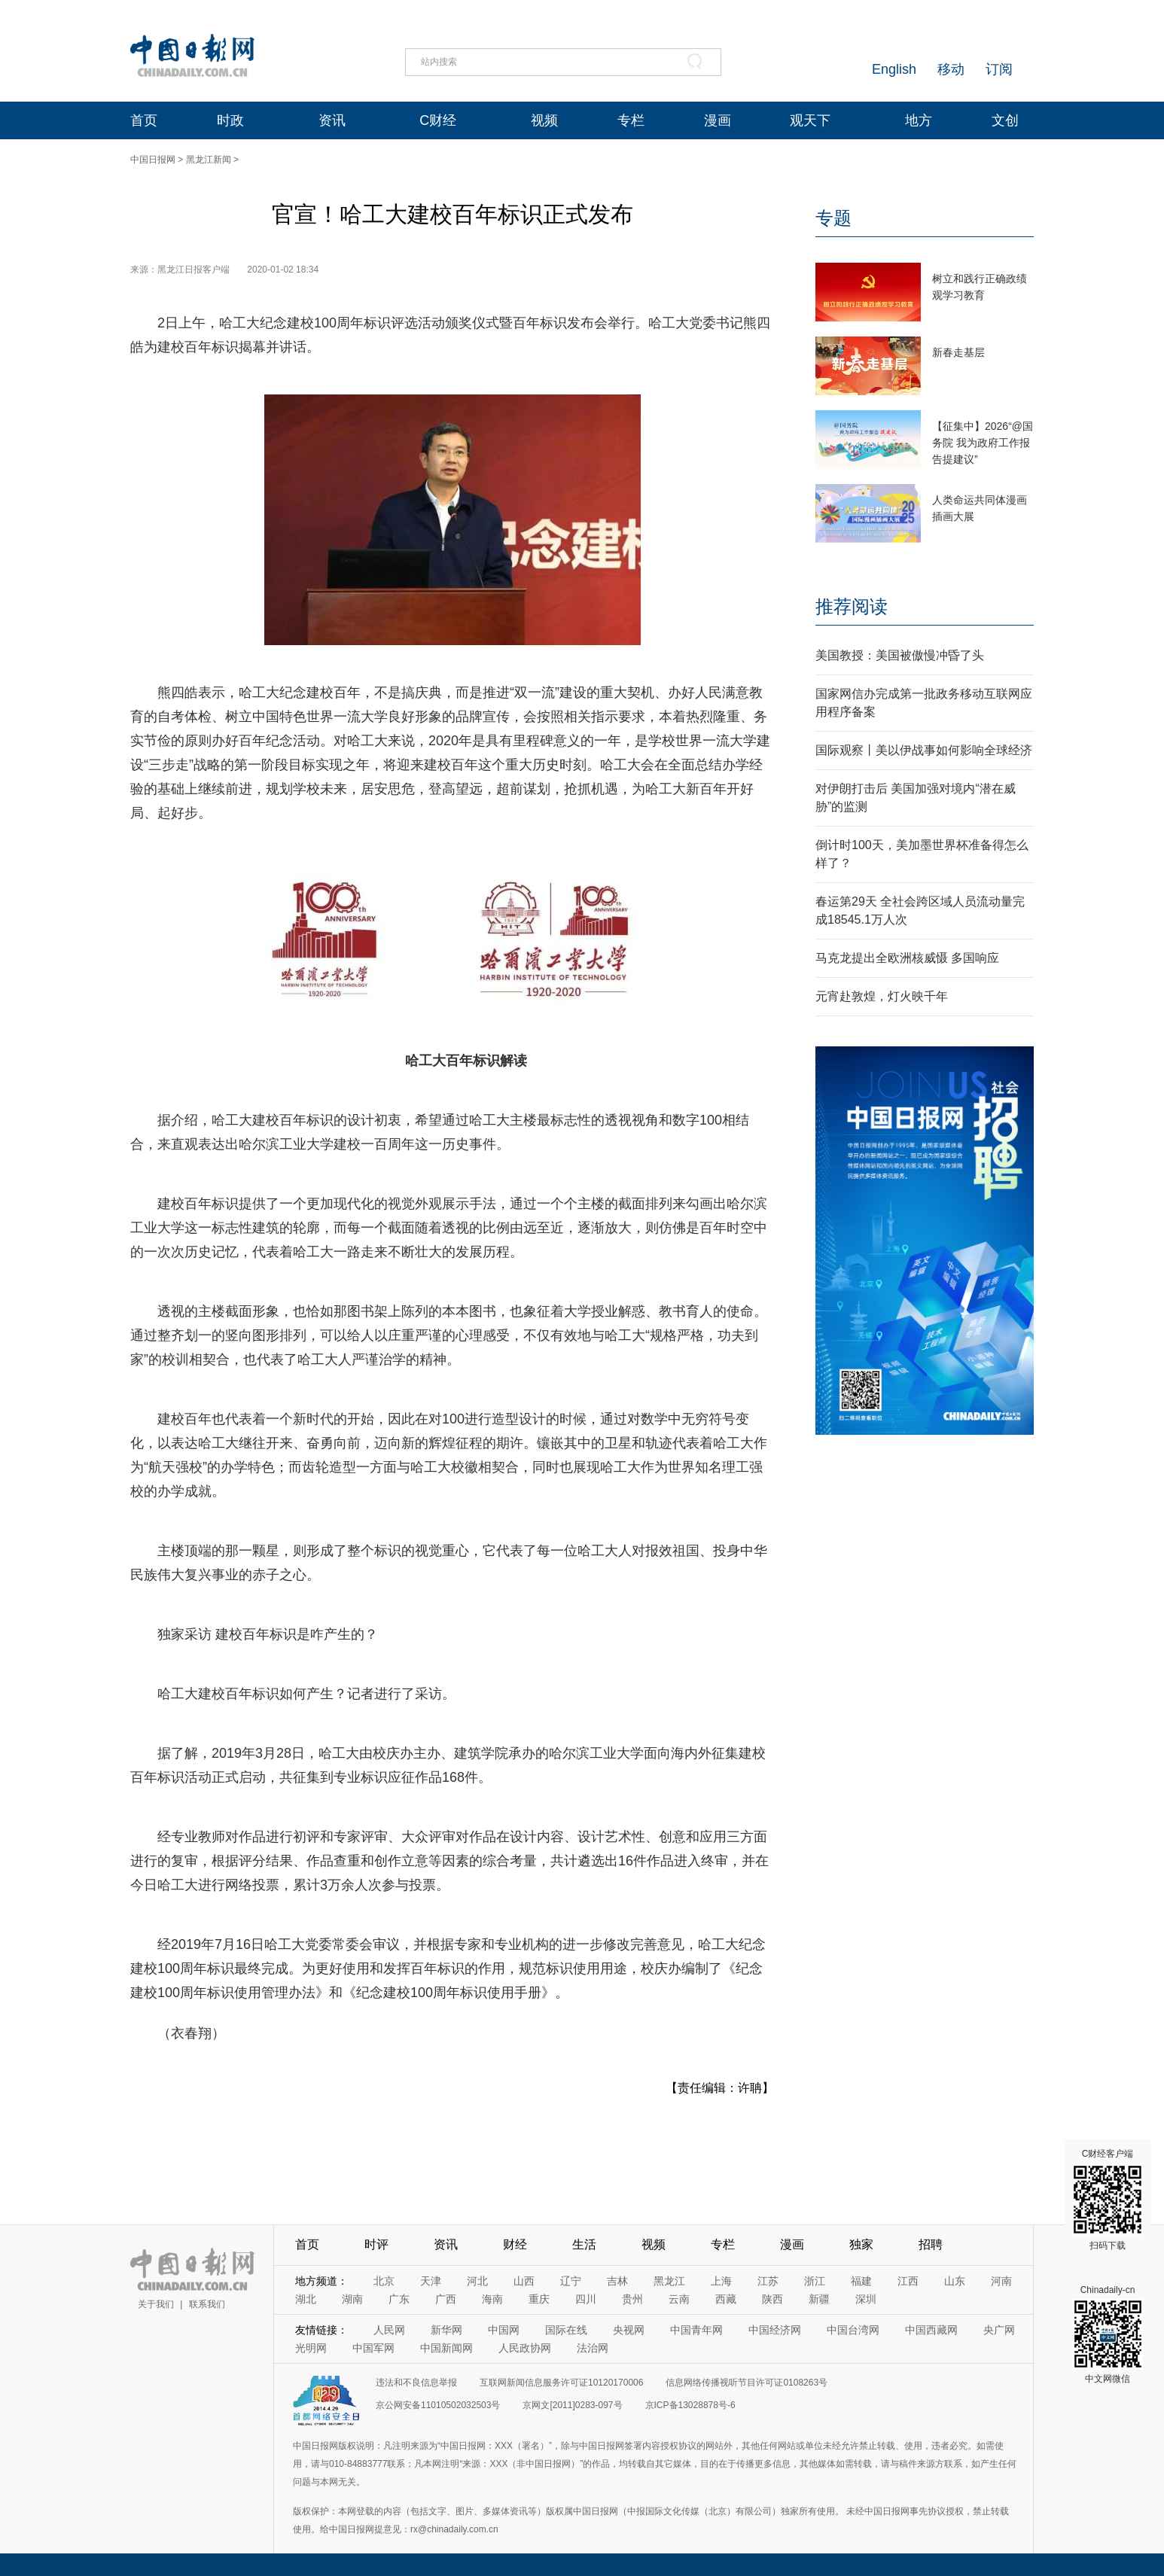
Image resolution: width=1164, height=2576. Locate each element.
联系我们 (207, 2304)
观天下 (810, 120)
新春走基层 (958, 352)
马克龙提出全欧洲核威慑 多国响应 (907, 958)
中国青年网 (696, 2330)
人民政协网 (524, 2348)
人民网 (389, 2330)
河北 (477, 2281)
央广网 (999, 2330)
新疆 (819, 2299)
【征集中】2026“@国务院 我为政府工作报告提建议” (982, 442)
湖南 (352, 2299)
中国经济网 (774, 2330)
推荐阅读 (851, 606)
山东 (954, 2281)
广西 (445, 2299)
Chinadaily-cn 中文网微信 (1107, 2334)
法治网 (592, 2348)
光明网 (311, 2348)
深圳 (865, 2299)
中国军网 (373, 2348)
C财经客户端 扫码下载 (1107, 2199)
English (894, 69)
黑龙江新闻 (208, 159)
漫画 (717, 120)
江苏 (768, 2281)
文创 (1005, 120)
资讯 (332, 120)
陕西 (772, 2299)
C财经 (437, 120)
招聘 (931, 2244)
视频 (544, 120)
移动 (950, 69)
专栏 (630, 120)
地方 (918, 120)
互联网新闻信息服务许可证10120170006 (561, 2382)
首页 (143, 120)
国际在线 (566, 2330)
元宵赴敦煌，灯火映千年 (881, 996)
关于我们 (156, 2304)
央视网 (628, 2330)
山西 (524, 2281)
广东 (399, 2299)
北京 (384, 2281)
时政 (230, 120)
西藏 (725, 2299)
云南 (679, 2299)
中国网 (504, 2330)
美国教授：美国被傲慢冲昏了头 (899, 655)
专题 (833, 218)
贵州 (632, 2299)
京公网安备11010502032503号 (438, 2405)
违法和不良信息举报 (416, 2382)
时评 (376, 2244)
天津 (430, 2281)
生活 (584, 2244)
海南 (492, 2299)
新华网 (446, 2330)
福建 (861, 2281)
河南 (1001, 2281)
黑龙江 (669, 2281)
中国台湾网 (853, 2330)
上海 (721, 2281)
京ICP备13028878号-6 (690, 2405)
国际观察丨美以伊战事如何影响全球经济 (923, 750)
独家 (861, 2244)
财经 (515, 2244)
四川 (585, 2299)
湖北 (305, 2299)
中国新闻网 (446, 2348)
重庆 (539, 2299)
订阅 (999, 69)
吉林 (617, 2281)
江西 (908, 2281)
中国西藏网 (931, 2330)
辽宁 (570, 2281)
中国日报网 (152, 159)
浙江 (814, 2281)
